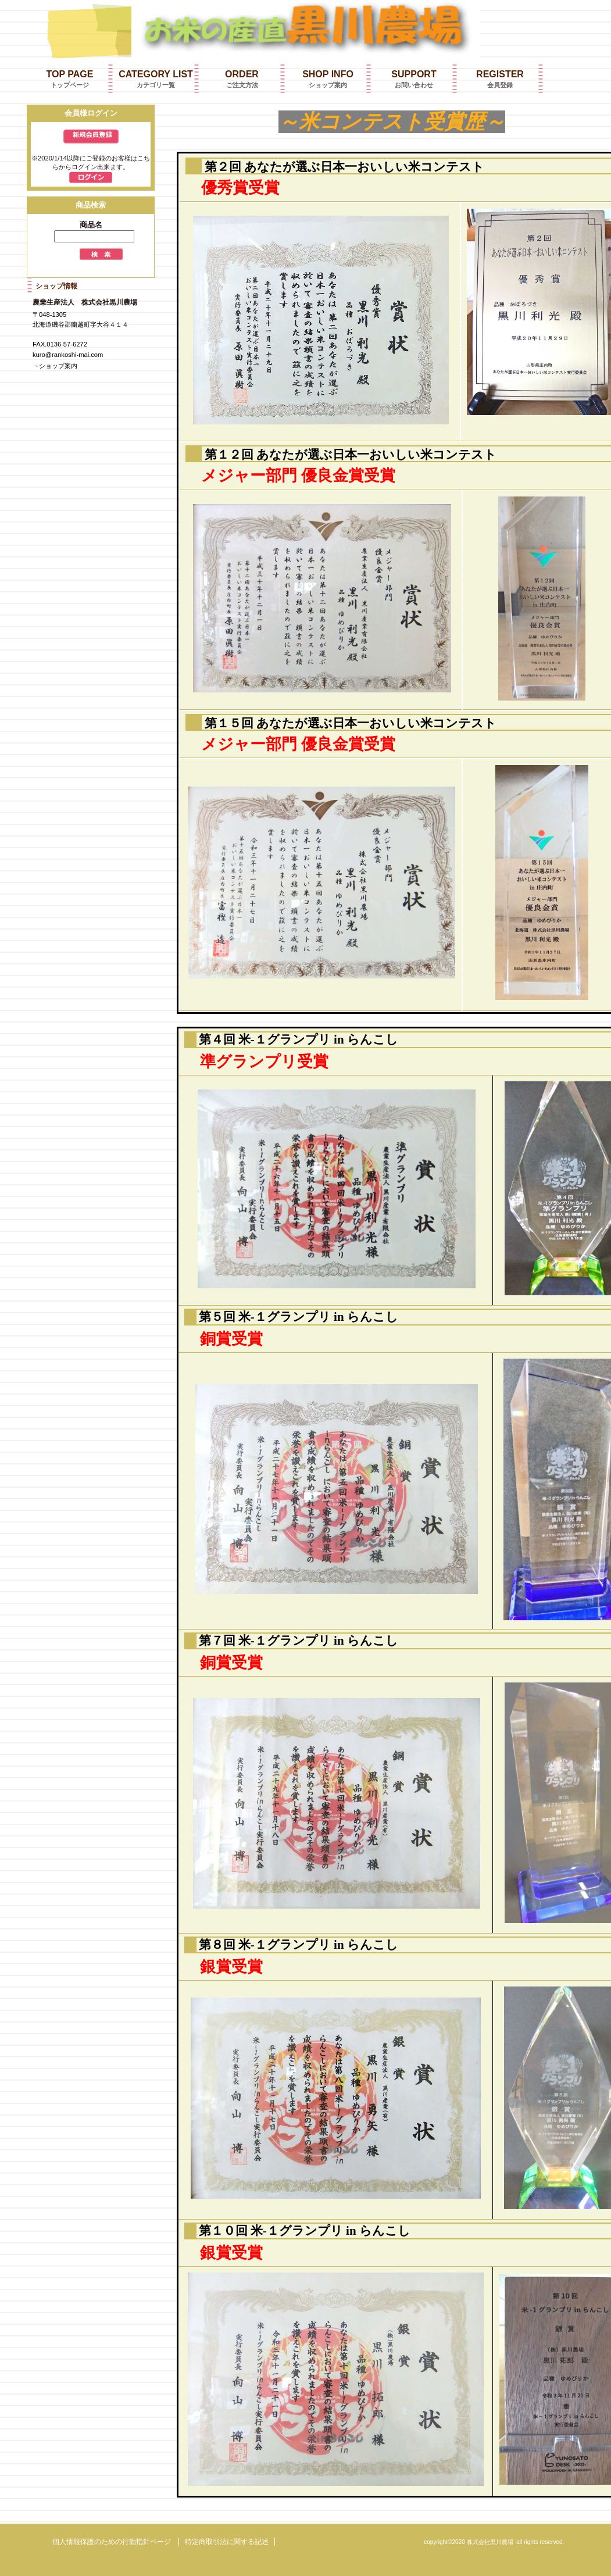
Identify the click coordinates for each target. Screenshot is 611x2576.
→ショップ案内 (55, 365)
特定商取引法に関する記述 (227, 2542)
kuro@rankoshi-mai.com (68, 354)
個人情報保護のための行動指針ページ (111, 2542)
